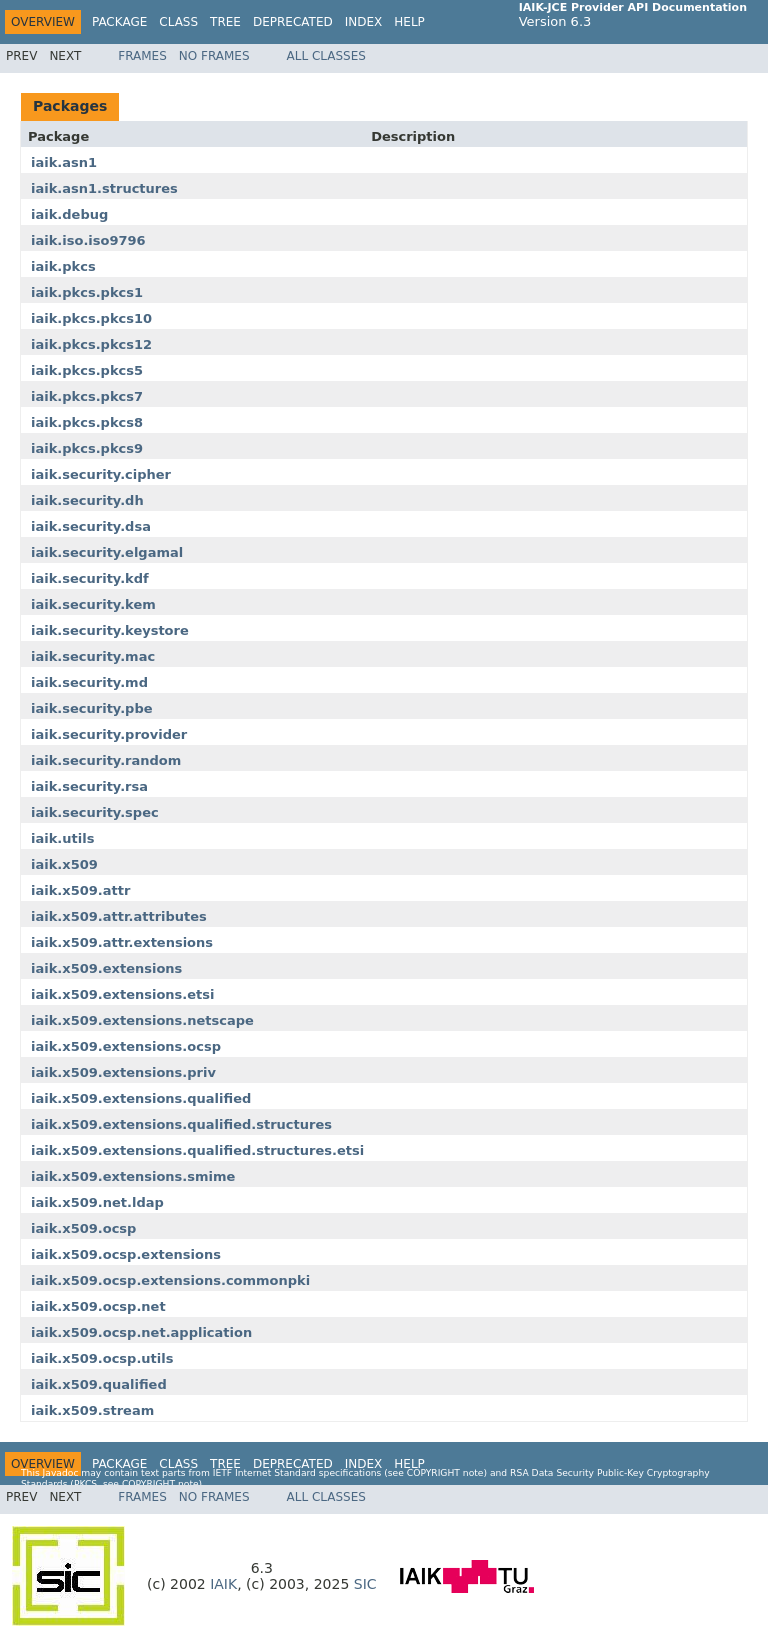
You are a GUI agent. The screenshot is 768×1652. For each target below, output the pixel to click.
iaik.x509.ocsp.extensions (126, 1254)
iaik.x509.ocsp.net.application (141, 1332)
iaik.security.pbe (92, 708)
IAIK (223, 1584)
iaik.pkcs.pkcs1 (87, 292)
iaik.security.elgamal (107, 552)
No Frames (214, 56)
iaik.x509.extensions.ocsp (126, 1046)
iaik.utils (62, 838)
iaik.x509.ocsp (83, 1228)
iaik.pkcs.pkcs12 (91, 344)
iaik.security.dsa (91, 526)
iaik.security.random (106, 760)
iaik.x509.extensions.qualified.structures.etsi (197, 1150)
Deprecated (293, 22)
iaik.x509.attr (80, 890)
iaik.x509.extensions (106, 968)
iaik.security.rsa (89, 786)
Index (364, 22)
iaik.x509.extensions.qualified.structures (181, 1124)
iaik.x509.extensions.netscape (142, 1020)
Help (409, 22)
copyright (433, 1472)
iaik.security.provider (109, 734)
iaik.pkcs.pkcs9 (87, 448)
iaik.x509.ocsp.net (98, 1306)
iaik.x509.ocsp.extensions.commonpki (170, 1280)
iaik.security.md (89, 682)
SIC (365, 1584)
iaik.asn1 (64, 162)
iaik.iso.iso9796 (88, 240)
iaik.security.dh (87, 500)
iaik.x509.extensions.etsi (123, 994)
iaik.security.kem (93, 604)
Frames (142, 56)
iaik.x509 (64, 864)
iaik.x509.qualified (99, 1384)
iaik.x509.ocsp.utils (102, 1358)
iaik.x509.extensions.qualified (141, 1098)
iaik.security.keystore (110, 630)
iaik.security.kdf (90, 578)
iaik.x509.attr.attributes (119, 916)
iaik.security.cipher (101, 474)
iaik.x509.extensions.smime (133, 1176)
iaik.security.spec (95, 812)
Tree (225, 22)
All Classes (326, 56)
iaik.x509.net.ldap (97, 1202)
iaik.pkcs (63, 266)
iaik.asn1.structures (104, 188)
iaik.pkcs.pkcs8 (87, 422)
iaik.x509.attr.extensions (122, 942)
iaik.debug (69, 214)
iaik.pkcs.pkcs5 (87, 370)
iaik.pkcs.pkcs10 (91, 318)
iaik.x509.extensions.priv (123, 1072)
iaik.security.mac (93, 656)
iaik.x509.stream (92, 1410)
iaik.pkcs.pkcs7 (87, 396)
